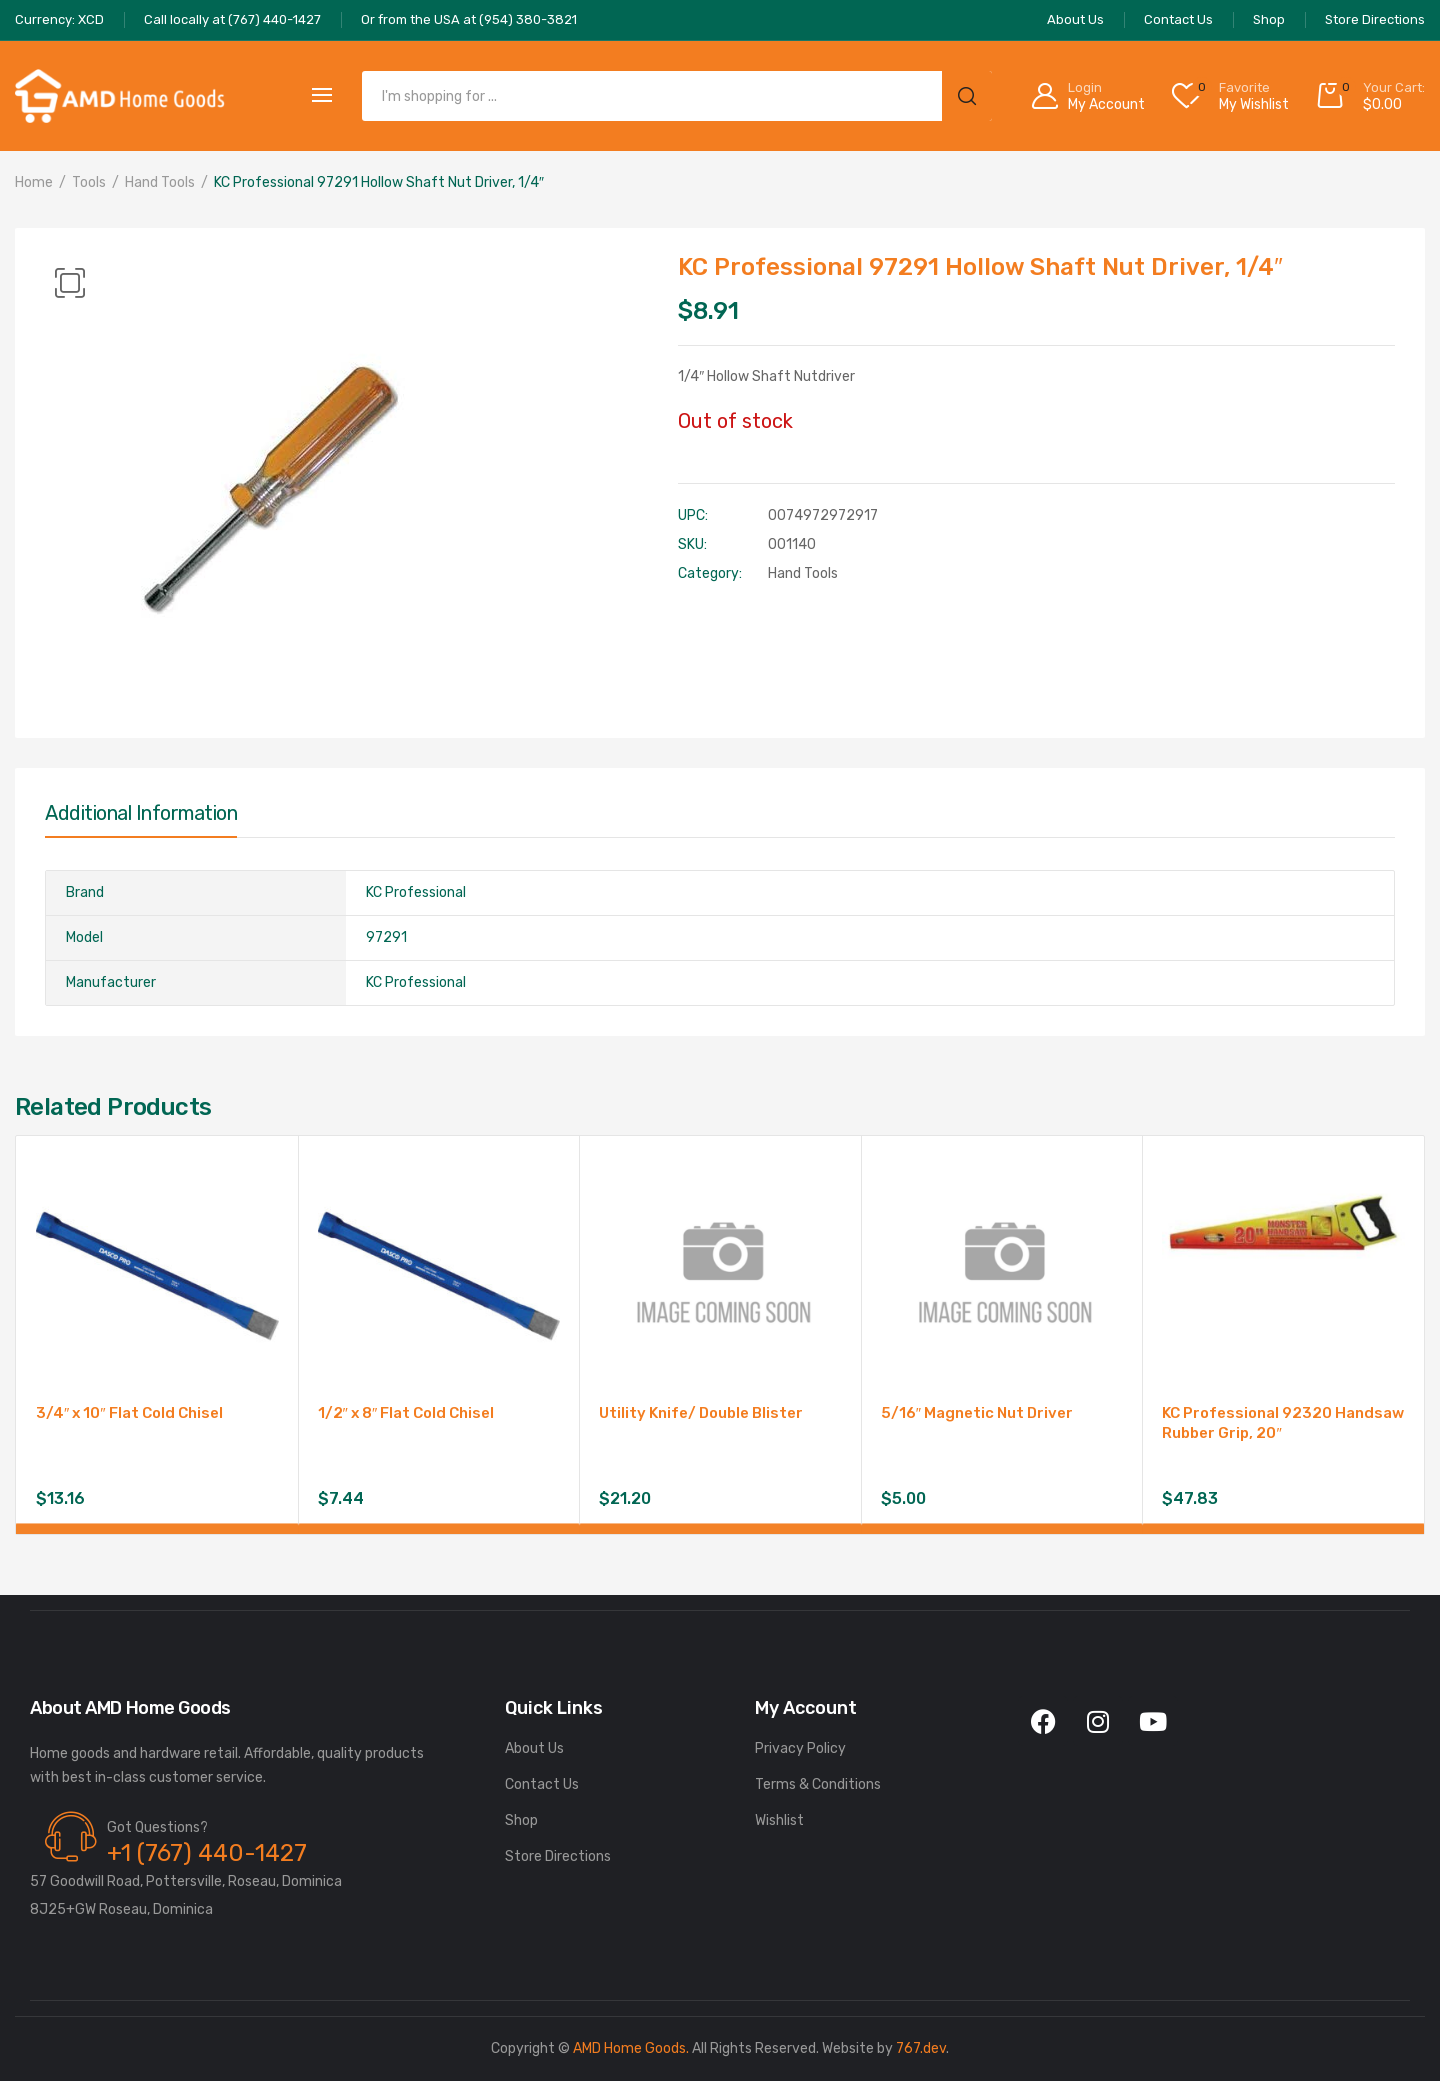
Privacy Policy (800, 1748)
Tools (89, 182)
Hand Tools (160, 182)
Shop (521, 1820)
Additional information (141, 813)
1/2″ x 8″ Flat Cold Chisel (406, 1413)
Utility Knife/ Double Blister (701, 1413)
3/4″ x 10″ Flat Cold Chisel (129, 1413)
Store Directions (558, 1856)
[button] (70, 283)
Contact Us (542, 1784)
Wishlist (779, 1820)
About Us (534, 1748)
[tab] (141, 818)
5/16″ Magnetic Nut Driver (977, 1413)
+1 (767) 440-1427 (207, 1853)
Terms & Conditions (818, 1784)
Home (34, 182)
